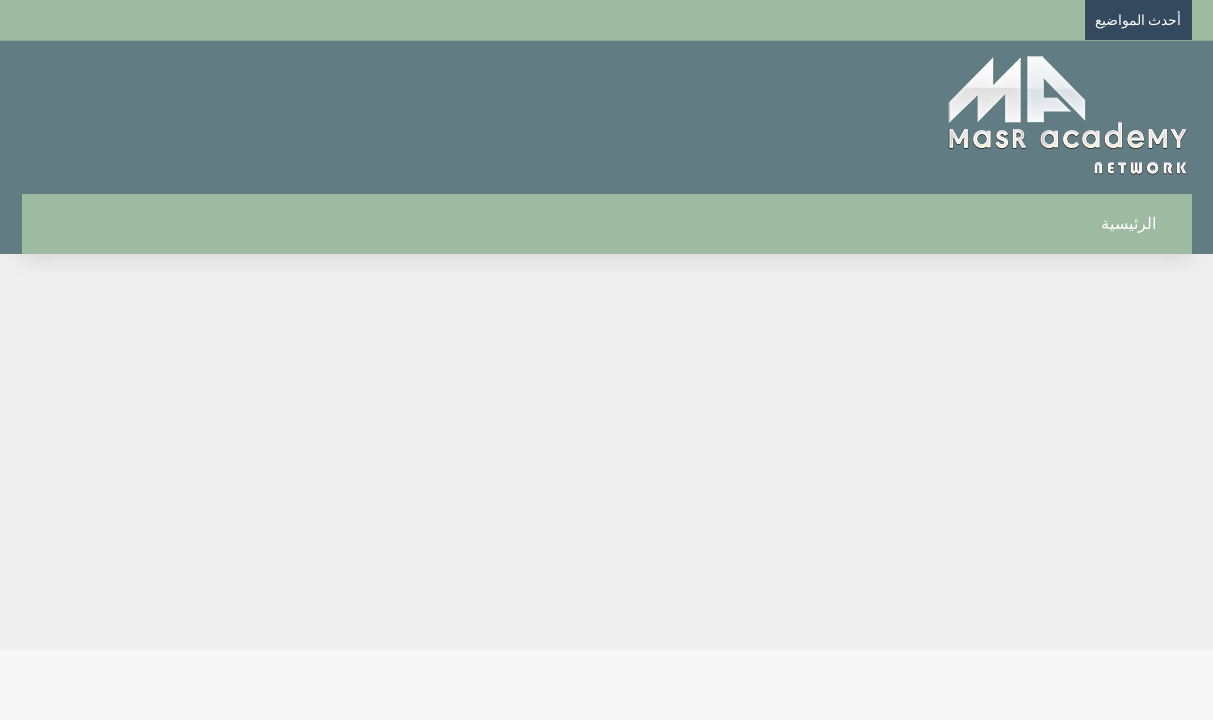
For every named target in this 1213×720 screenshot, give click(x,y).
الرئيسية (1139, 223)
